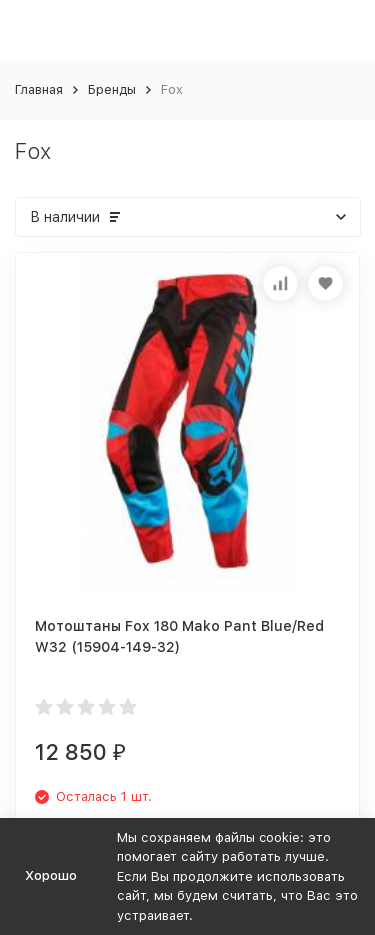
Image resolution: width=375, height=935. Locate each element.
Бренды (112, 89)
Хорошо (51, 875)
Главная (39, 89)
